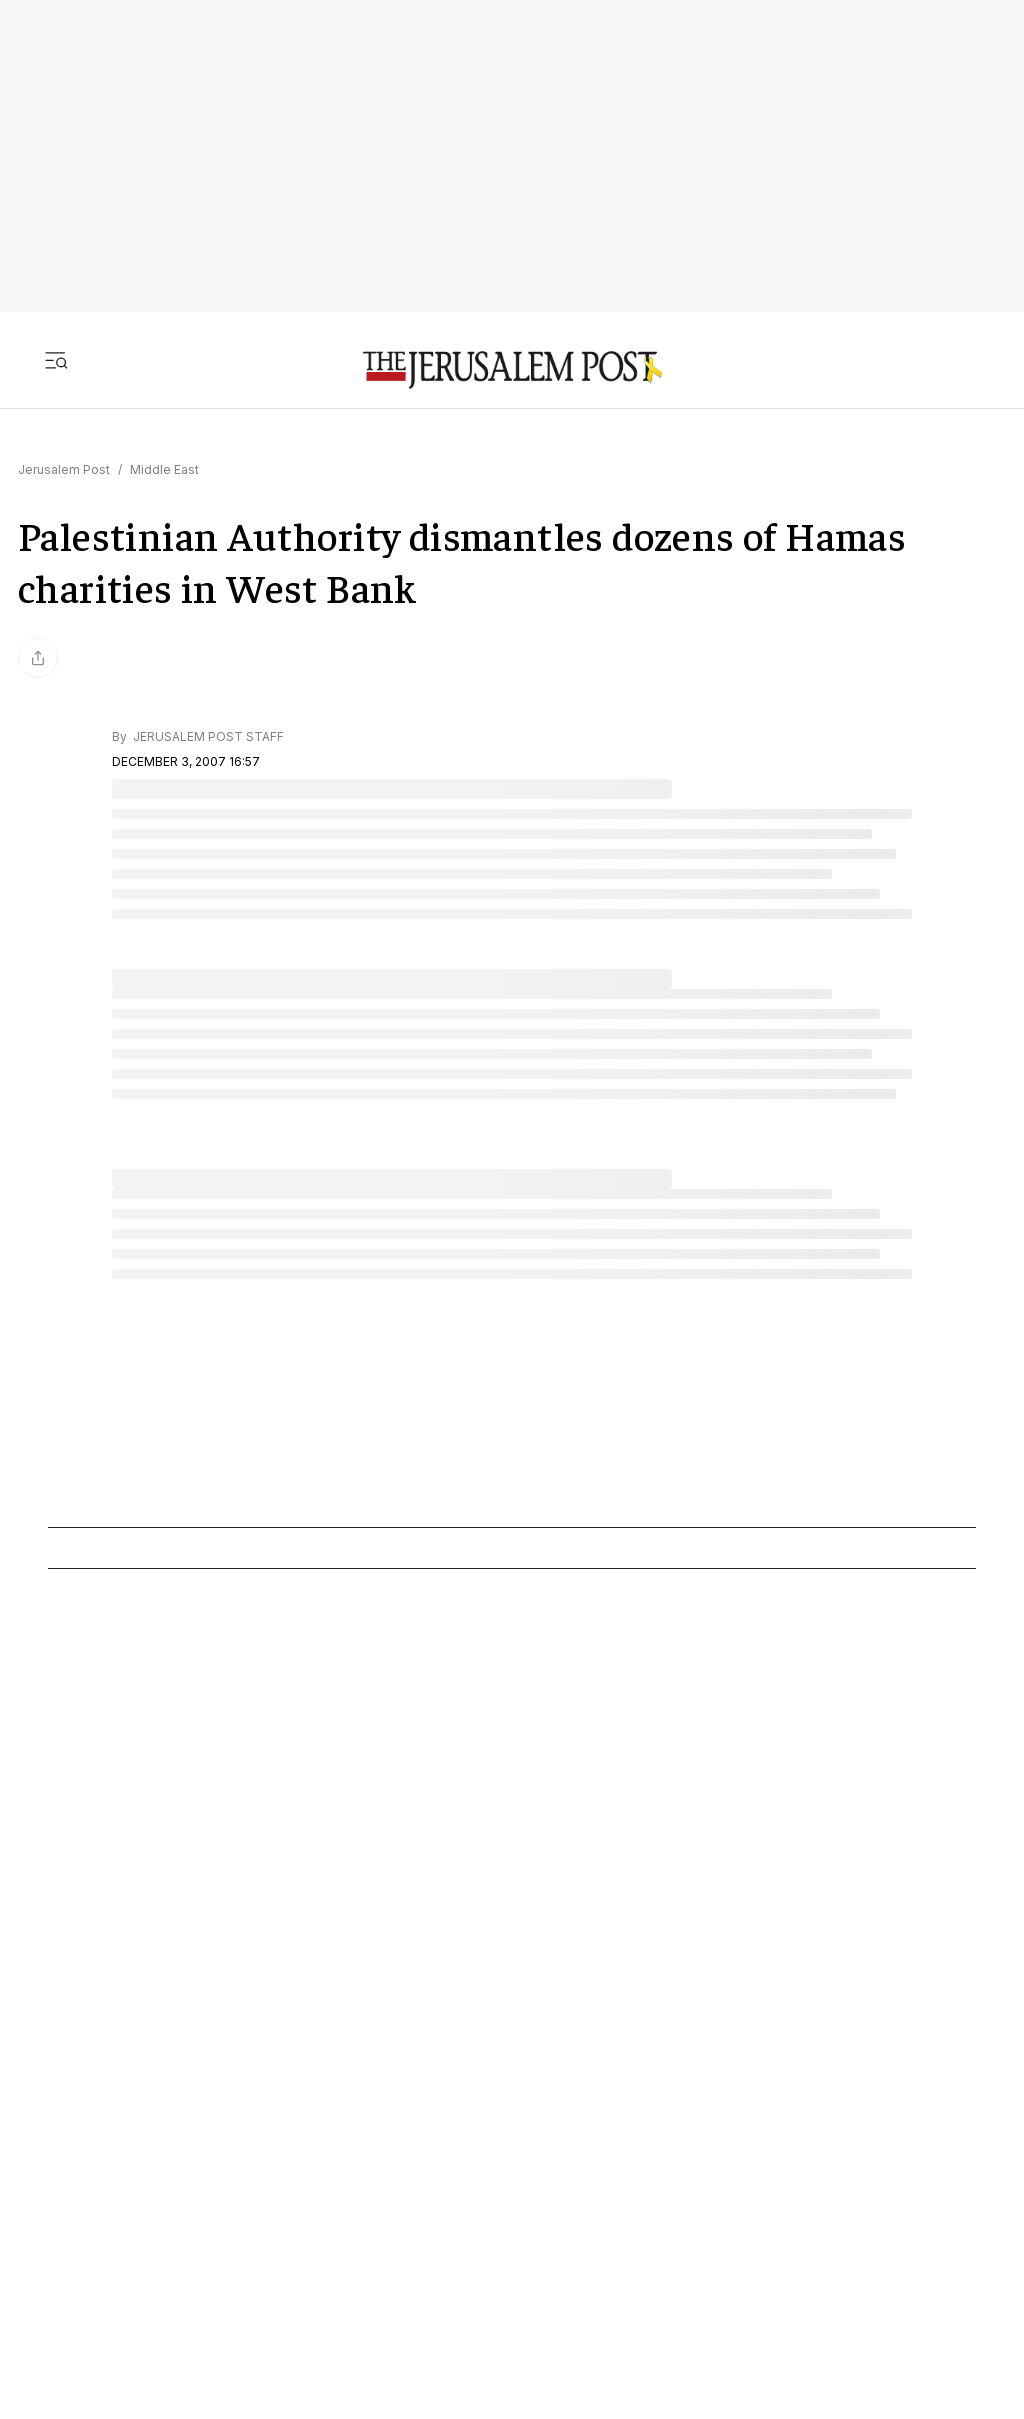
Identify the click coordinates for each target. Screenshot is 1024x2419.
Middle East (164, 469)
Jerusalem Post (64, 469)
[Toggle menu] (56, 360)
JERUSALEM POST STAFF (207, 736)
